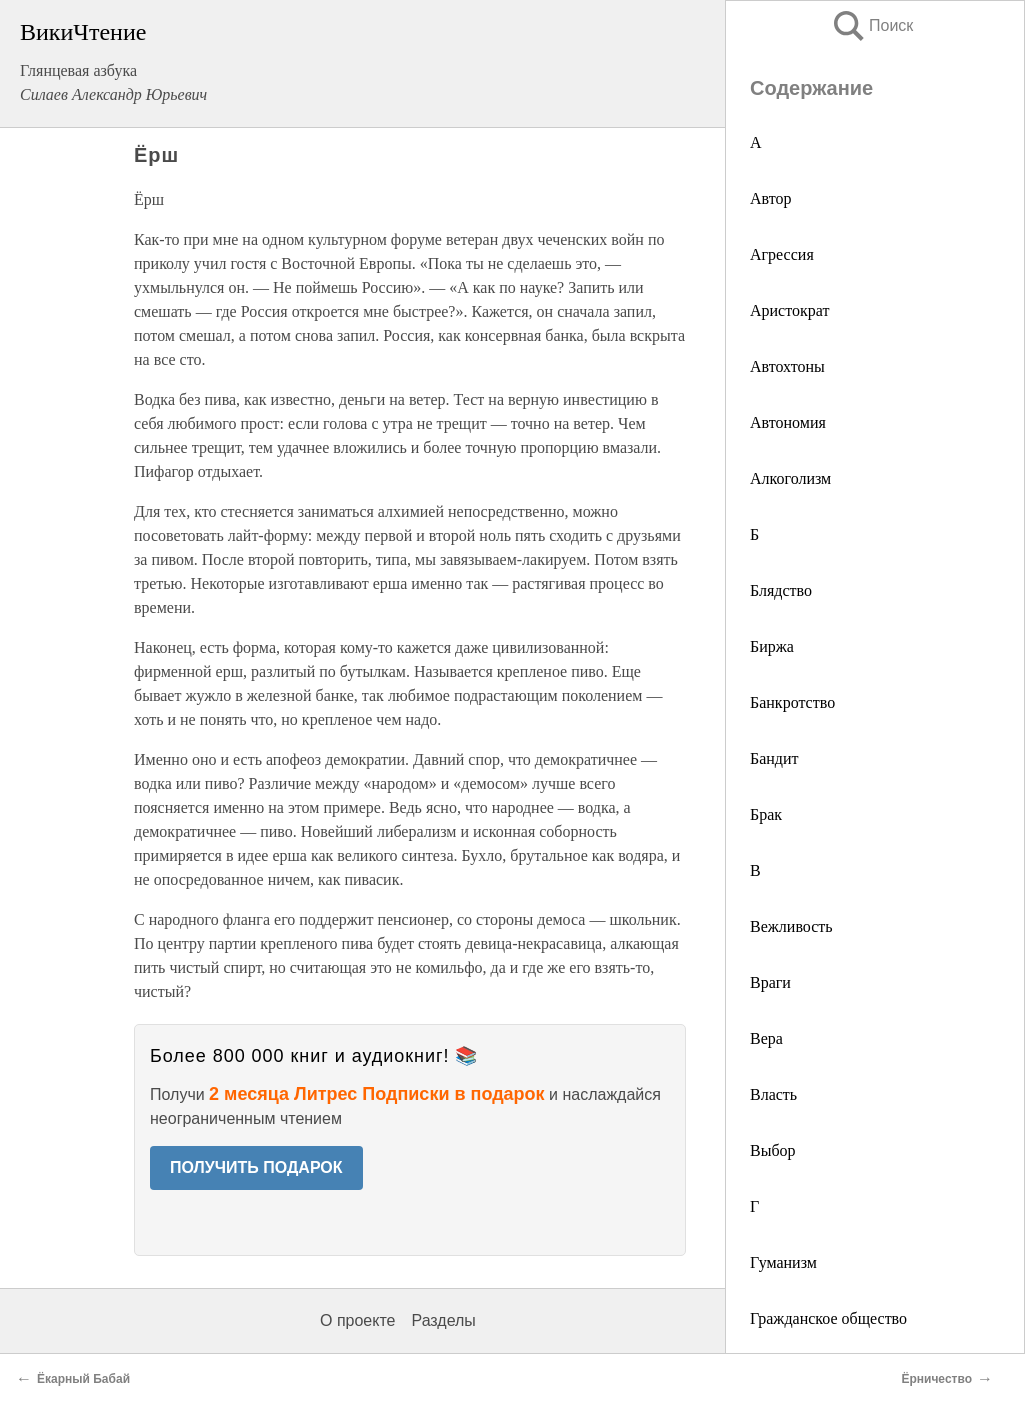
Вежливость (791, 926)
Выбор (773, 1150)
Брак (766, 814)
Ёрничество (936, 1379)
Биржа (772, 646)
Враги (770, 982)
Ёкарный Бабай (83, 1379)
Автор (771, 198)
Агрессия (782, 254)
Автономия (788, 422)
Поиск (872, 25)
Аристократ (789, 310)
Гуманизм (783, 1262)
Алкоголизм (790, 478)
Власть (773, 1094)
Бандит (774, 758)
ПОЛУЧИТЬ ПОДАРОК (256, 1167)
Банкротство (792, 702)
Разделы (443, 1320)
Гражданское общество (828, 1318)
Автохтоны (787, 366)
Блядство (781, 590)
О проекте (357, 1320)
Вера (766, 1038)
